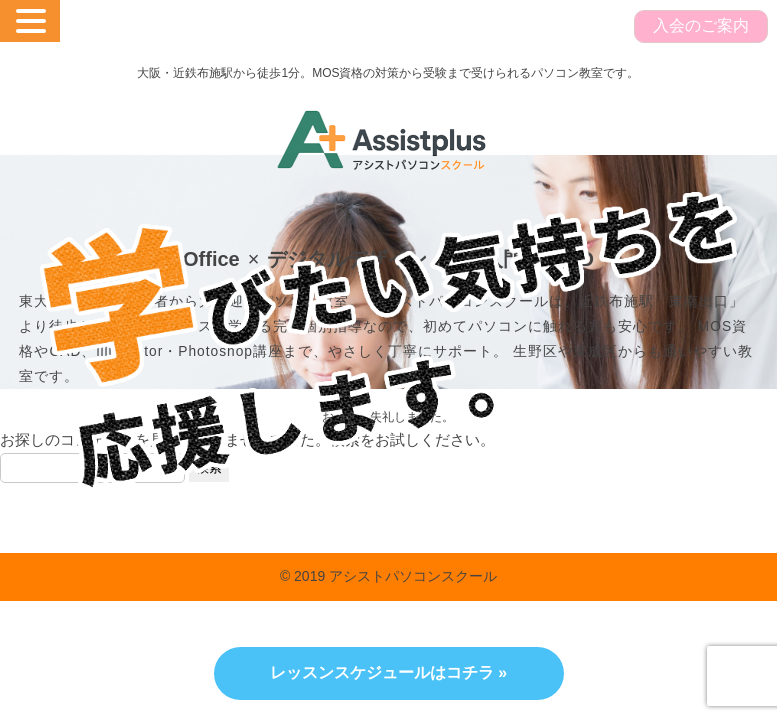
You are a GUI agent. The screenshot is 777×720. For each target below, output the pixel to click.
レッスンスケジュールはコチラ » (388, 672)
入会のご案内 (701, 25)
